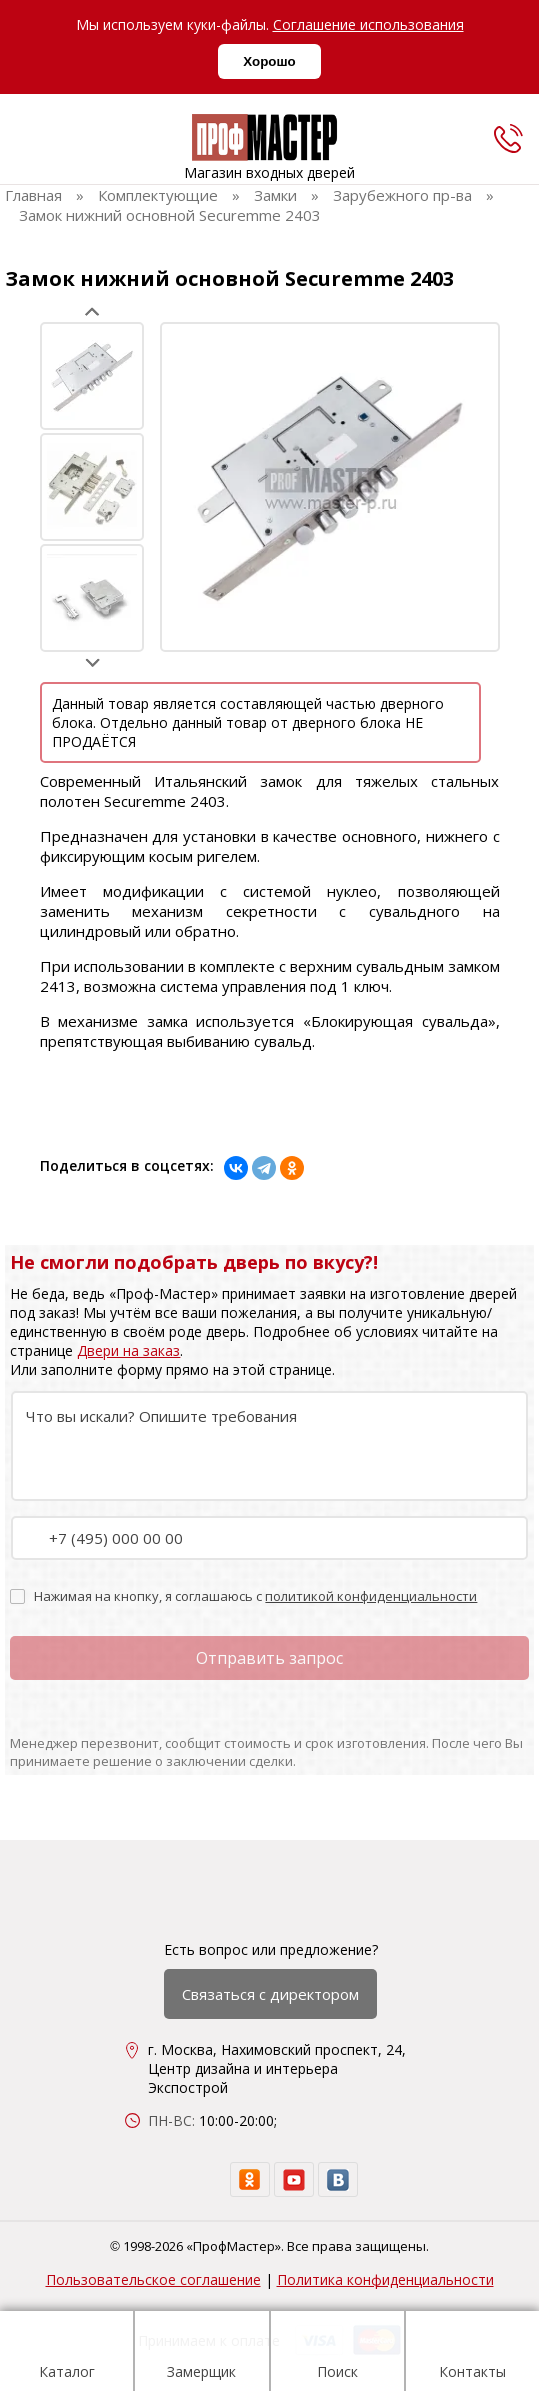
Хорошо (269, 61)
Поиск (337, 2354)
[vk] (338, 2179)
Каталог (67, 2354)
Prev (92, 311)
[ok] (250, 2179)
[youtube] (294, 2179)
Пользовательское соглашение (153, 2279)
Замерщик (201, 2354)
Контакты (472, 2354)
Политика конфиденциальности (385, 2279)
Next (92, 662)
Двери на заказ (128, 1350)
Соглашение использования (368, 24)
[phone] (508, 138)
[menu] (28, 143)
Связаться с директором (270, 1994)
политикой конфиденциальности (371, 1596)
